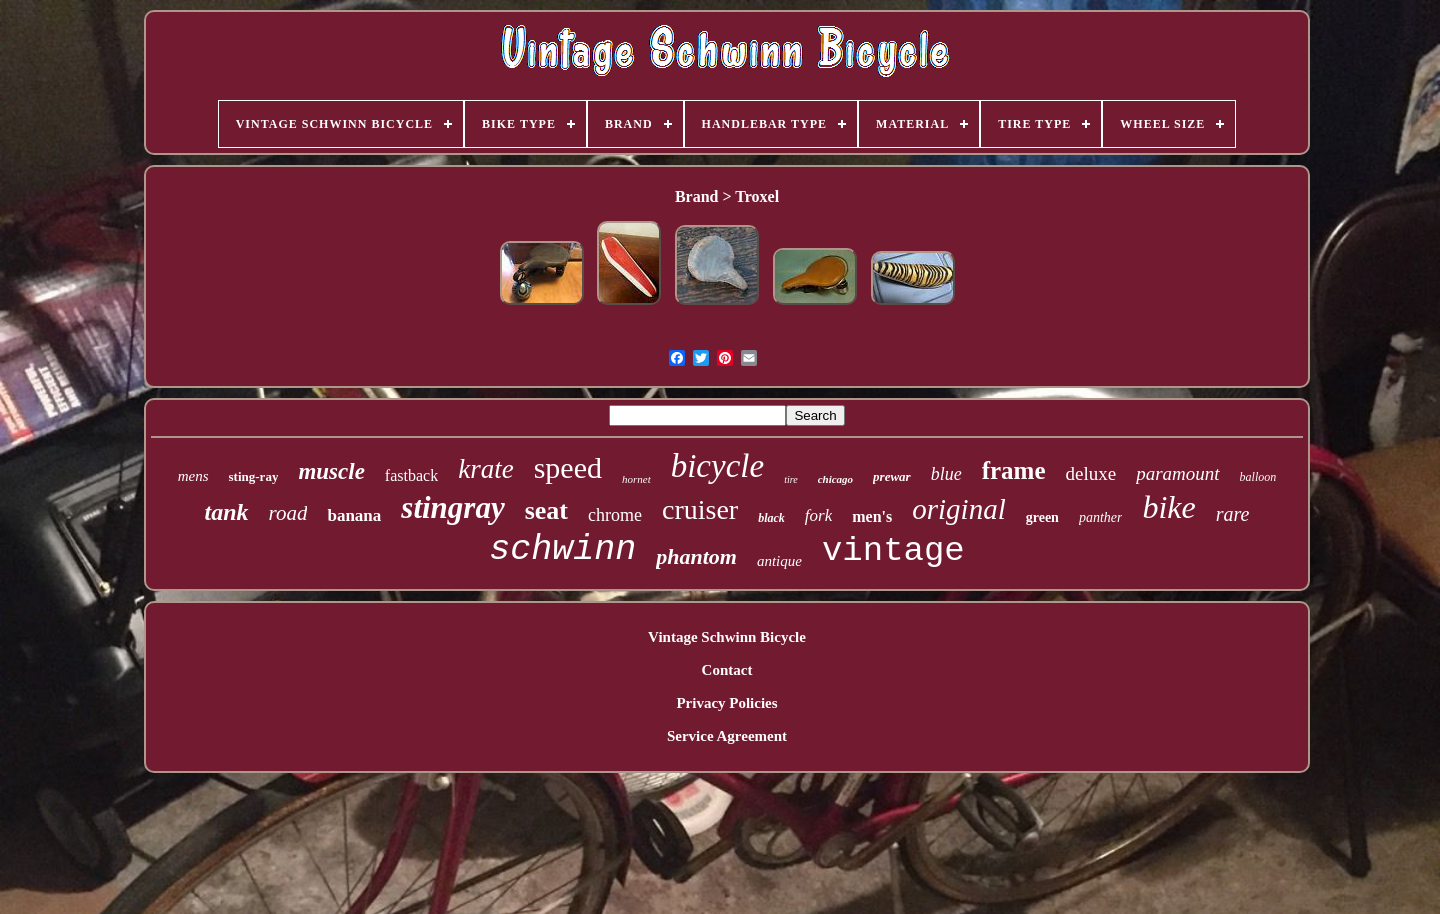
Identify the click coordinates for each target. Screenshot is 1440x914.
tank (227, 512)
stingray (452, 507)
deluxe (1091, 473)
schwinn (562, 550)
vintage (893, 551)
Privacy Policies (726, 703)
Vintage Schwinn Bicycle (727, 637)
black (771, 518)
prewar (892, 476)
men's (872, 516)
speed (568, 467)
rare (1233, 514)
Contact (727, 670)
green (1042, 517)
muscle (331, 471)
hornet (636, 479)
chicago (835, 479)
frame (1014, 470)
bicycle (717, 466)
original (958, 509)
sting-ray (254, 476)
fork (818, 515)
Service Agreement (727, 736)
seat (546, 510)
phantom (696, 556)
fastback (411, 475)
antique (779, 561)
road (288, 513)
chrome (615, 515)
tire (791, 479)
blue (946, 474)
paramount (1177, 473)
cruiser (700, 509)
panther (1101, 517)
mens (193, 476)
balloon (1258, 477)
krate (485, 469)
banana (354, 515)
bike (1168, 507)
